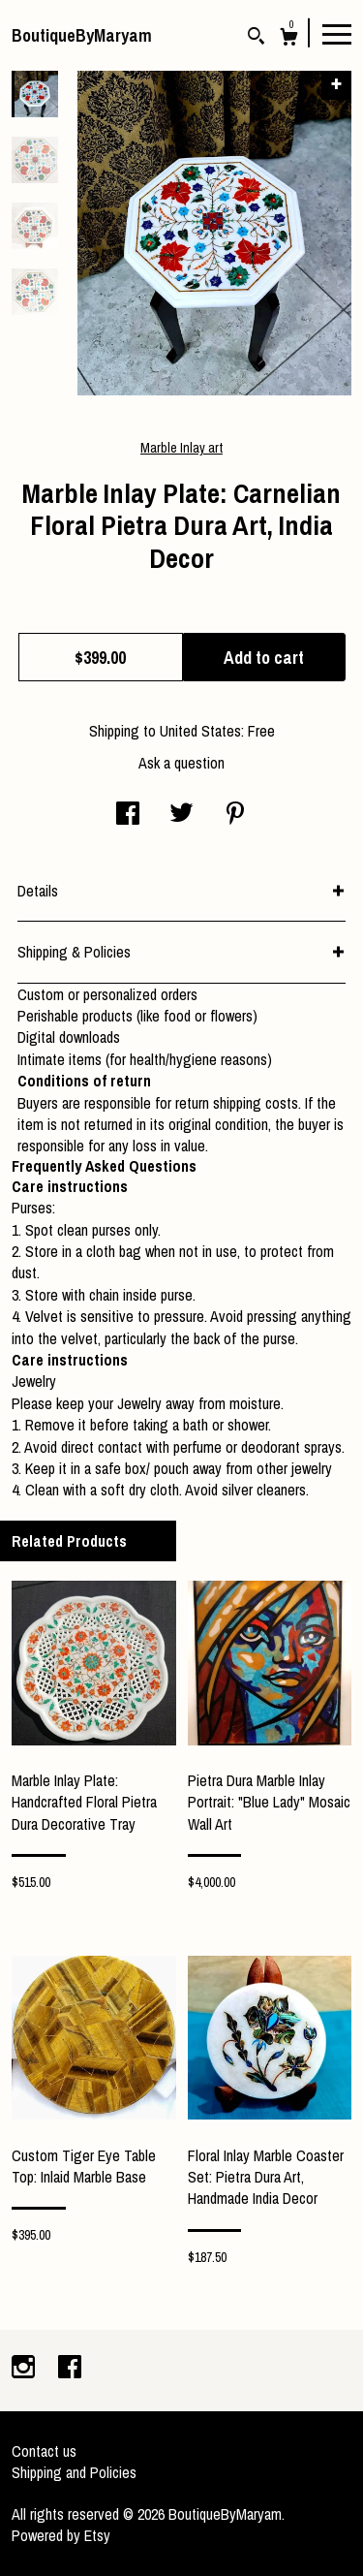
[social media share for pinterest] (235, 815)
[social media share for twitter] (181, 815)
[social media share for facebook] (127, 815)
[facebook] (69, 2368)
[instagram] (25, 2368)
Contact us (44, 2451)
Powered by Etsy (61, 2535)
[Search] (256, 38)
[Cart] (289, 39)
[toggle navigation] (336, 32)
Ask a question (181, 762)
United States (200, 730)
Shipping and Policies (74, 2472)
